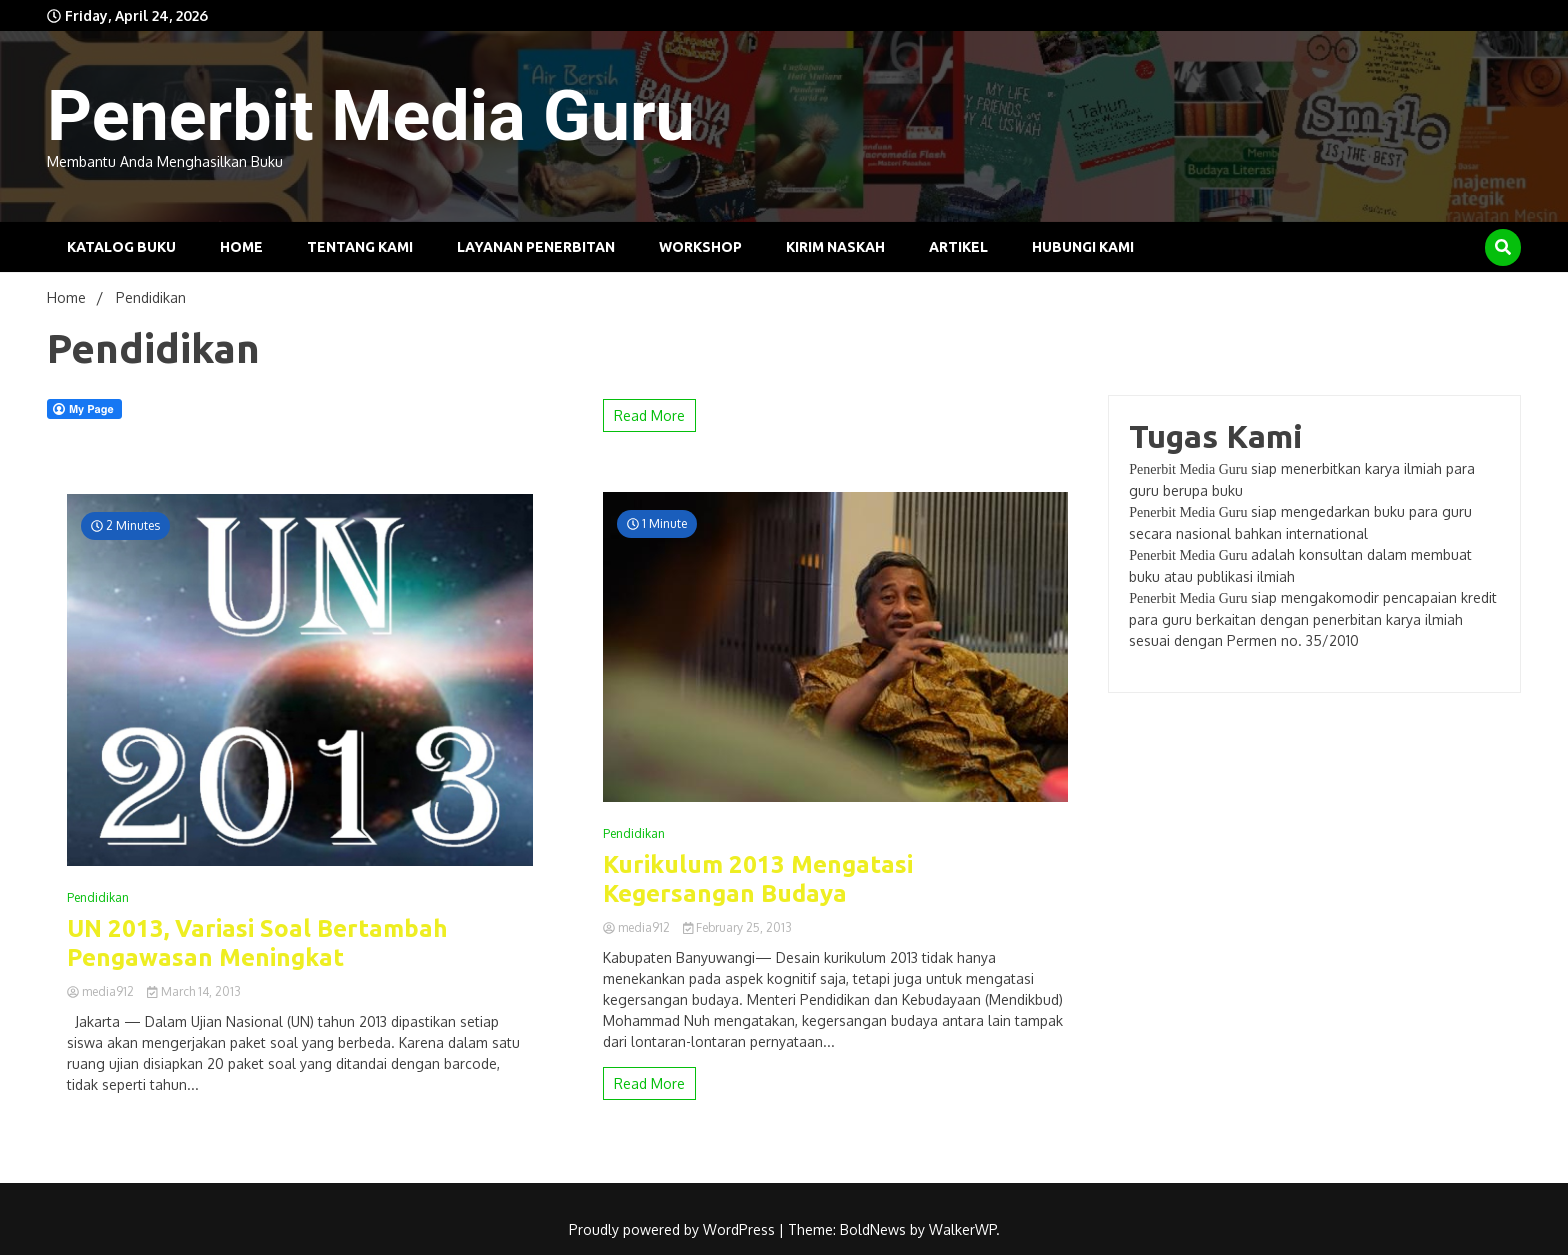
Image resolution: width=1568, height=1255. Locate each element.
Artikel (958, 247)
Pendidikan (98, 897)
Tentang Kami (360, 247)
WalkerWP (962, 1229)
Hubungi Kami (1083, 247)
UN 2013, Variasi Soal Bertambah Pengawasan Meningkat (257, 943)
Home (241, 247)
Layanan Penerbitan (536, 247)
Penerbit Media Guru (371, 116)
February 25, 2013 (738, 927)
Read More (649, 415)
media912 (102, 991)
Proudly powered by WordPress (674, 1229)
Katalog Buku (121, 247)
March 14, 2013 (194, 991)
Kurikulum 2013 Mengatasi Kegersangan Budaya (758, 879)
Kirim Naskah (835, 247)
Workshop (700, 247)
